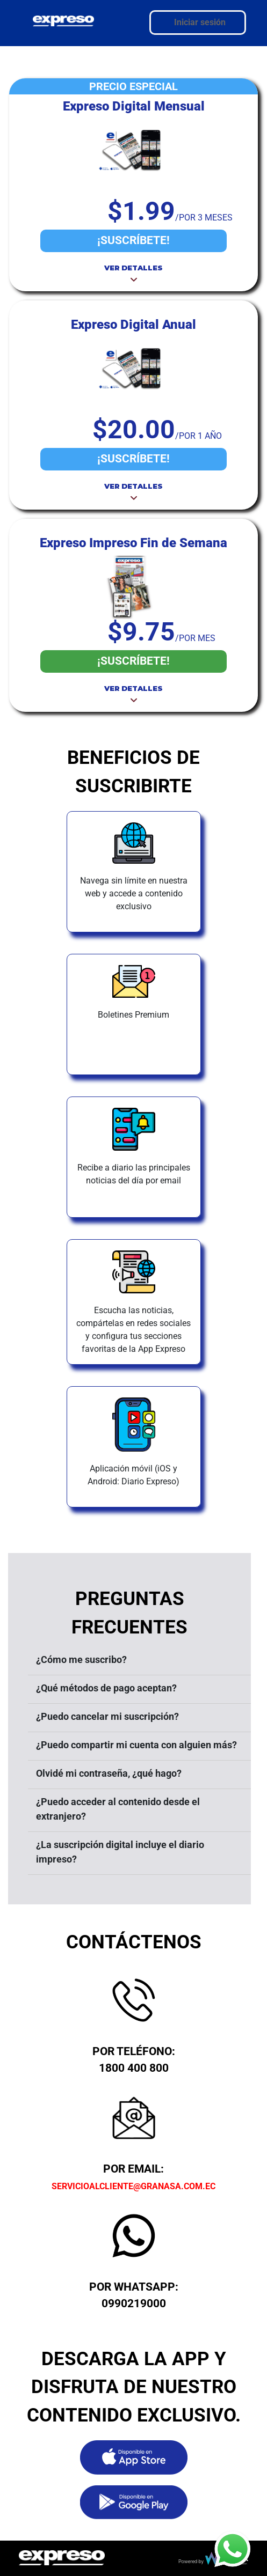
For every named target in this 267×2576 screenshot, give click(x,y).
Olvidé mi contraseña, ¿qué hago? (109, 1773)
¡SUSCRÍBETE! (133, 240)
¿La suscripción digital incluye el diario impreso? (120, 1852)
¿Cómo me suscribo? (81, 1659)
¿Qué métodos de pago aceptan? (106, 1688)
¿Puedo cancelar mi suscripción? (107, 1716)
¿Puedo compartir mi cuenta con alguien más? (136, 1744)
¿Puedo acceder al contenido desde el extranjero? (118, 1809)
